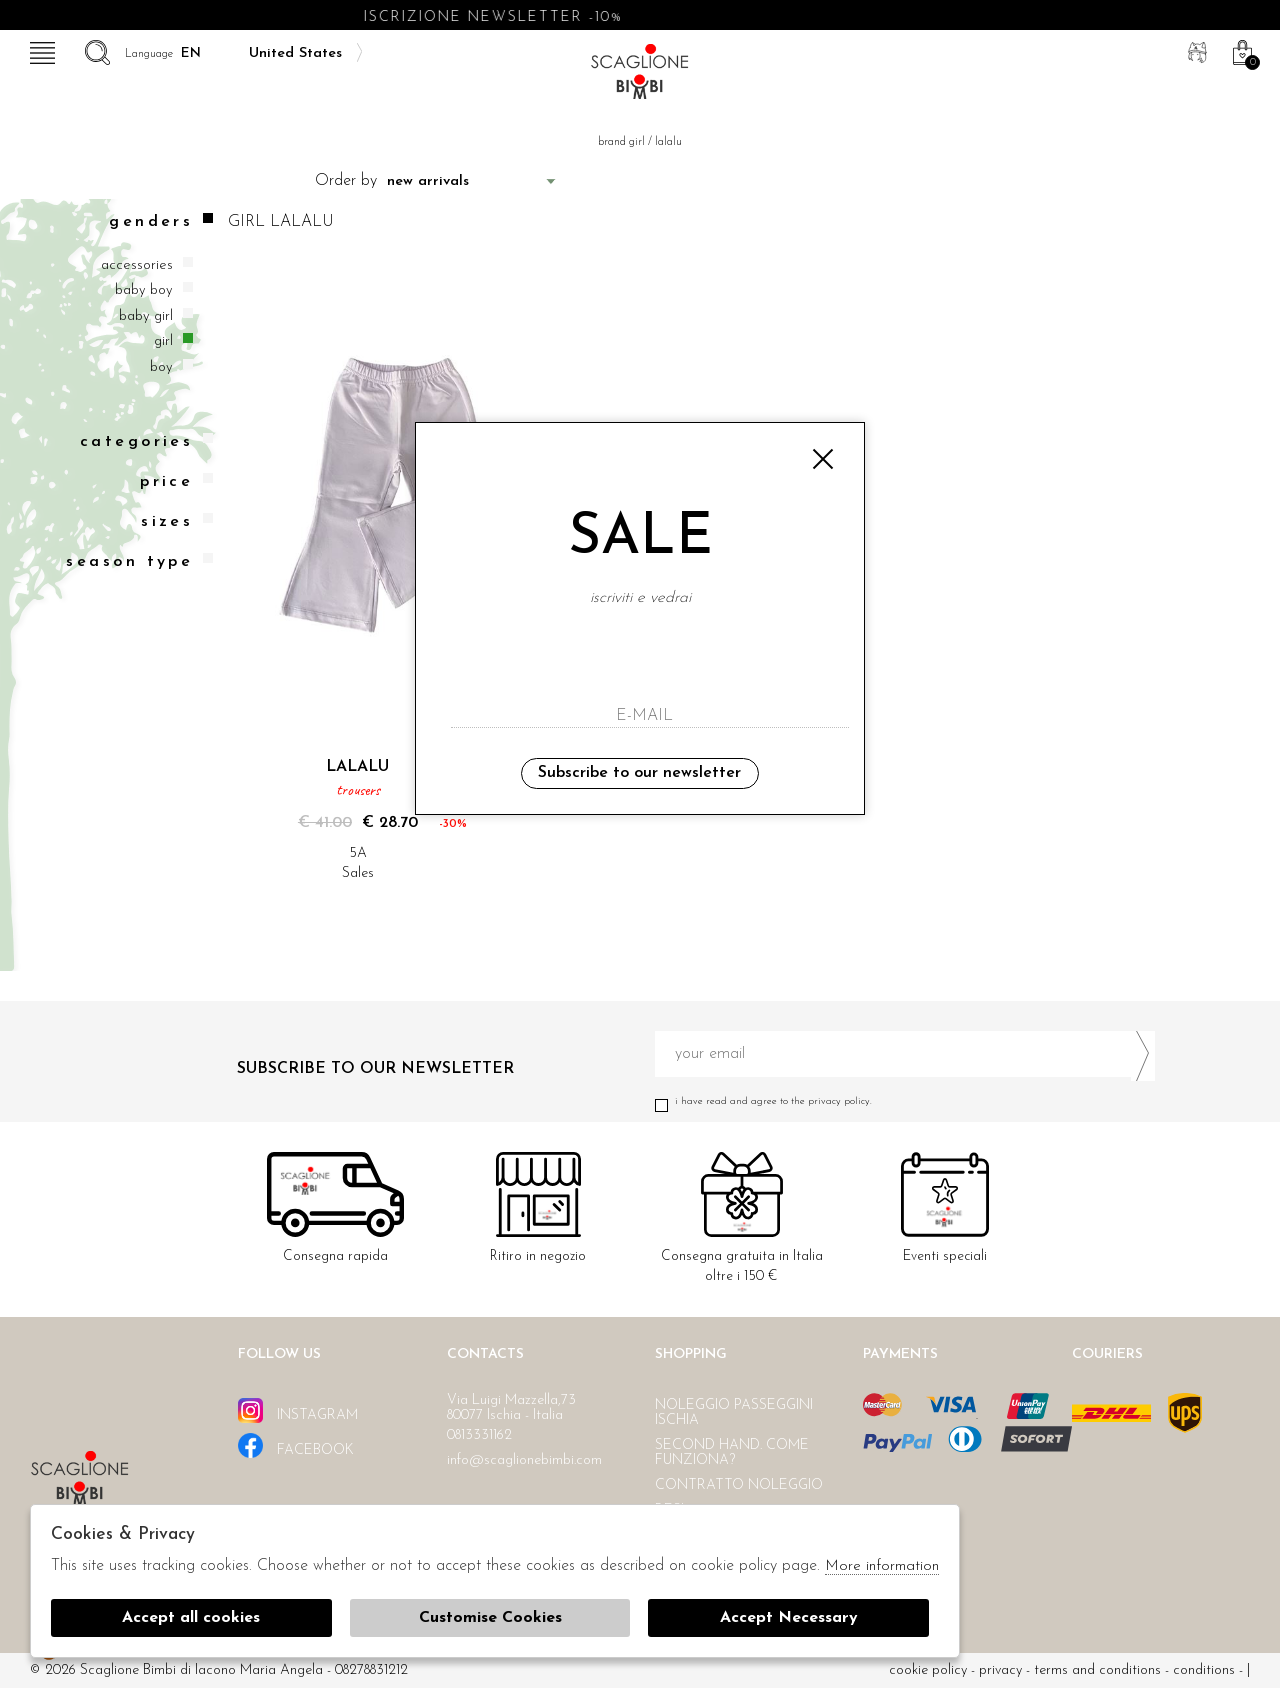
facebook (296, 1445)
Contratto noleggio (739, 1485)
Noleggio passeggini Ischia (734, 1413)
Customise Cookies (490, 1618)
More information (882, 1566)
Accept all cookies (191, 1618)
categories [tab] (146, 441)
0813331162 (479, 1435)
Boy (161, 367)
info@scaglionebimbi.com (524, 1460)
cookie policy (928, 1670)
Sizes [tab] (177, 521)
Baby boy (144, 290)
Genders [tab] (161, 221)
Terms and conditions (1097, 1670)
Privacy (1000, 1670)
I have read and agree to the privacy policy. (905, 1101)
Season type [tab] (139, 561)
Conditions (1204, 1670)
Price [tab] (176, 481)
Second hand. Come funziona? (732, 1453)
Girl (163, 341)
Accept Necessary (789, 1618)
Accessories (137, 265)
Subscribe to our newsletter (639, 773)
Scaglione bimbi (640, 77)
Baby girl (146, 316)
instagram (298, 1410)
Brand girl (621, 142)
